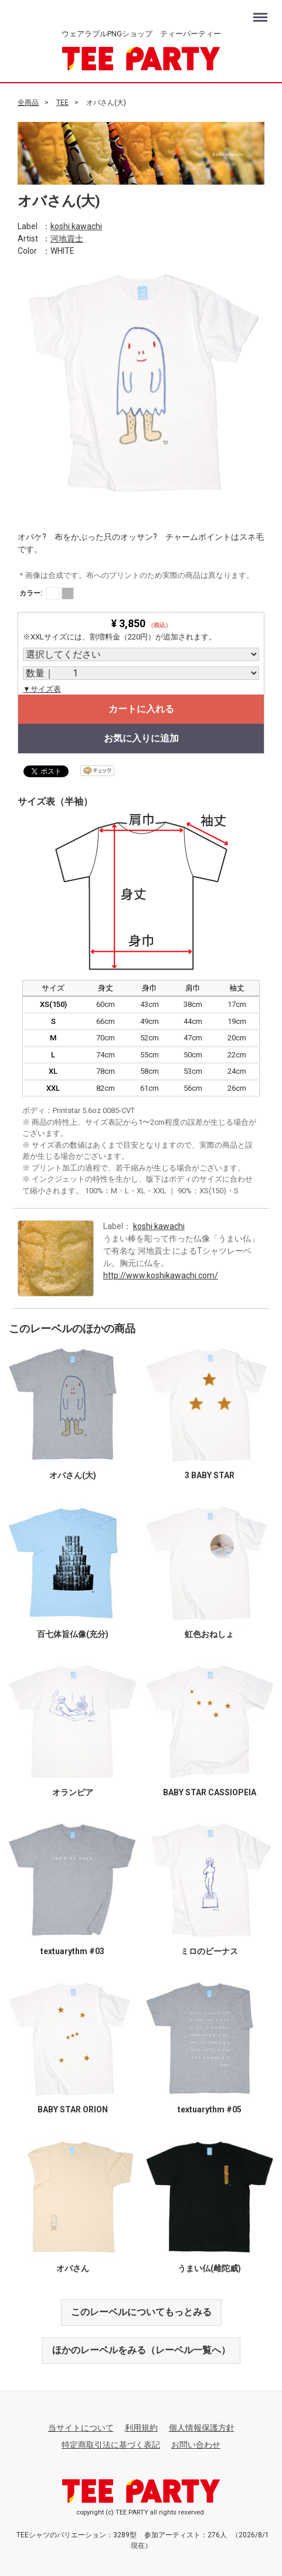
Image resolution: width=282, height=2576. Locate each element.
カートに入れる (141, 708)
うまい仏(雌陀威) (209, 2267)
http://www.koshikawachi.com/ (160, 1275)
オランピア (72, 1792)
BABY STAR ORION (73, 2109)
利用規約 (141, 2427)
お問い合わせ (195, 2444)
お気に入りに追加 (141, 738)
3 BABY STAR (210, 1475)
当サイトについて (81, 2427)
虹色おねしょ (209, 1633)
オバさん (72, 2267)
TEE (62, 102)
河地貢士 (66, 238)
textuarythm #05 (210, 2109)
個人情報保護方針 (202, 2427)
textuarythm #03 (72, 1950)
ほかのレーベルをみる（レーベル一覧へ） (141, 2349)
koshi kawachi (76, 225)
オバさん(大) (72, 1475)
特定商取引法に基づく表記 (111, 2444)
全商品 (28, 102)
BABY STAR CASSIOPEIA (209, 1792)
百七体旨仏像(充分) (72, 1633)
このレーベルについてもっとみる (141, 2311)
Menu (261, 12)
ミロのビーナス (209, 1950)
